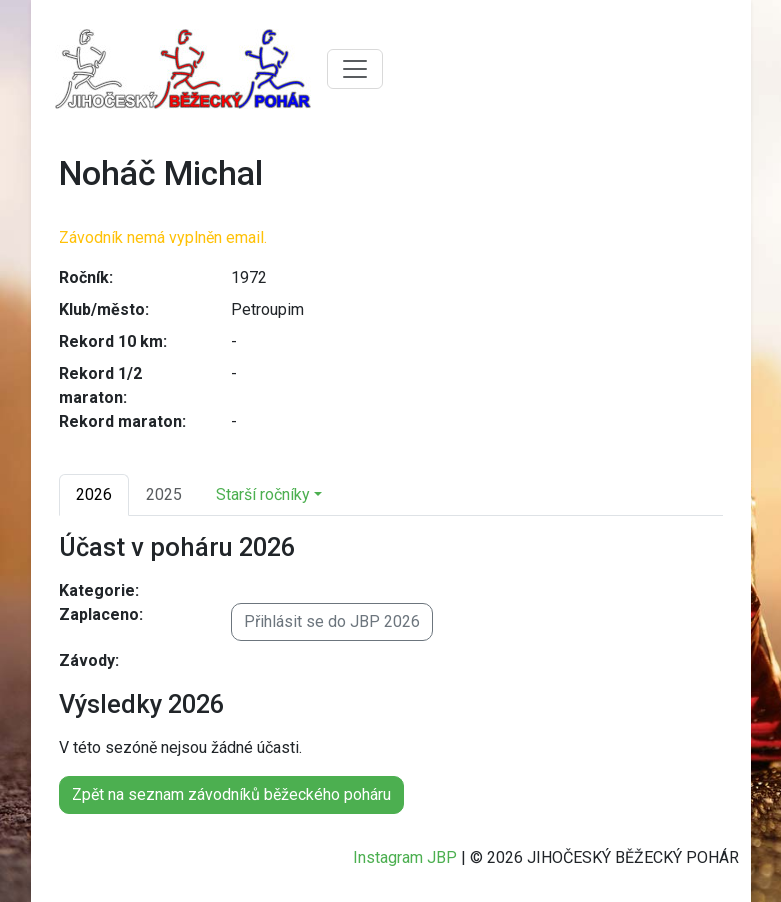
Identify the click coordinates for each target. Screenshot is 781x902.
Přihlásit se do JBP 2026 (332, 621)
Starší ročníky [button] (263, 494)
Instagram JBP (405, 857)
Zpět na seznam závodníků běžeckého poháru (231, 794)
